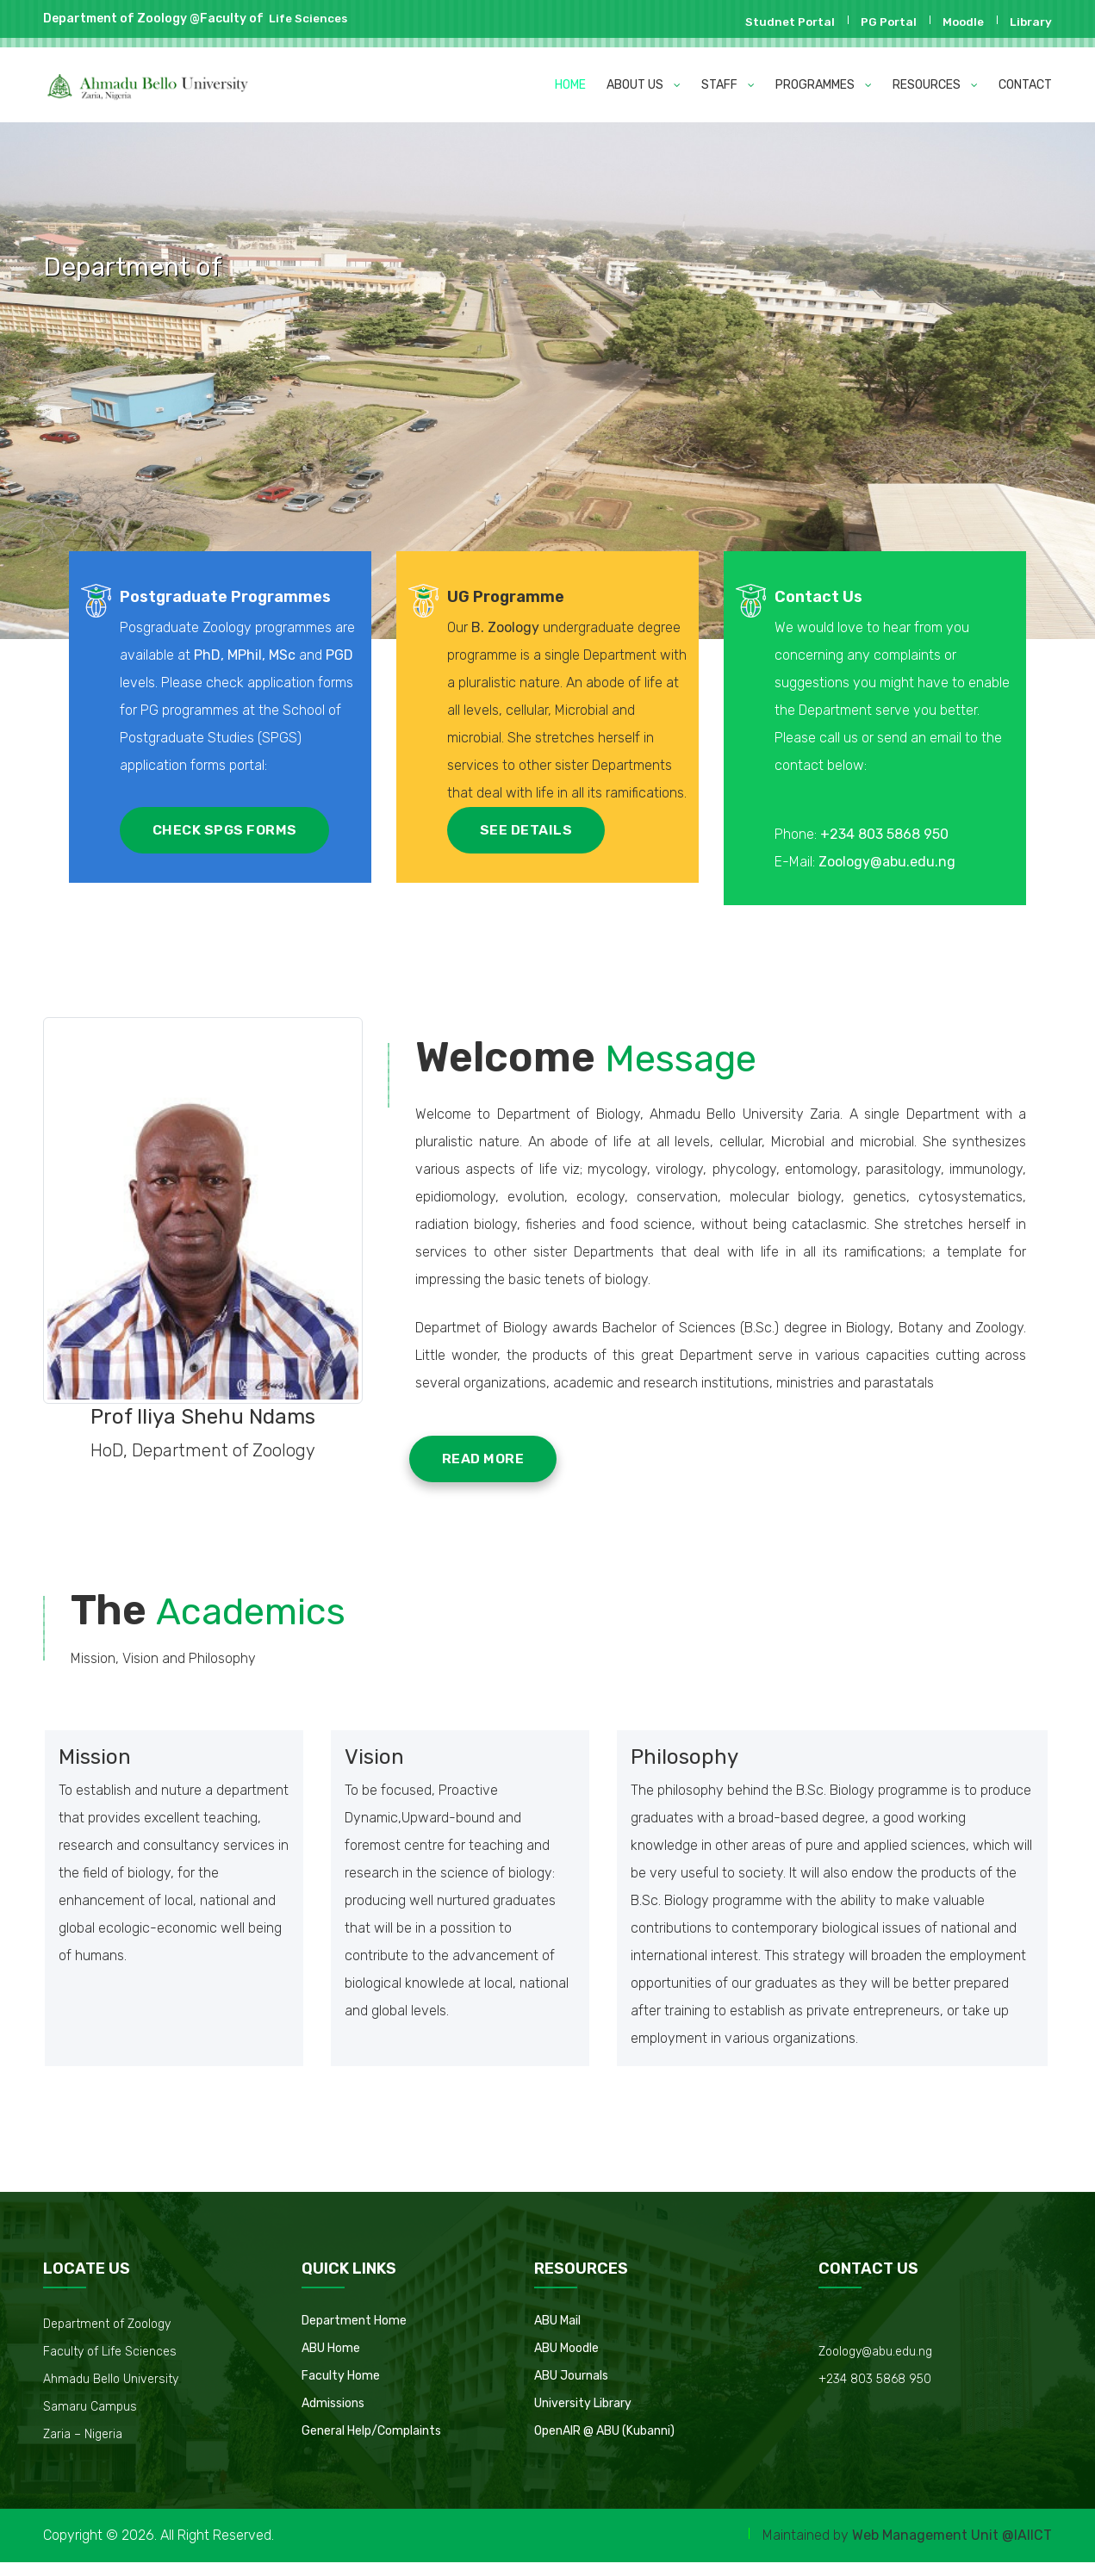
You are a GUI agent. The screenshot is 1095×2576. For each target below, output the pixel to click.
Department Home (354, 2334)
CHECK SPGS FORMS (228, 833)
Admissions (333, 2417)
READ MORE (491, 1471)
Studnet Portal (782, 22)
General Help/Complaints (371, 2444)
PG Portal (882, 22)
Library (1029, 22)
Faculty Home (341, 2389)
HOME (570, 85)
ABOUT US (644, 85)
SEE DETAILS (529, 861)
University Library (582, 2417)
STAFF (728, 85)
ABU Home (331, 2362)
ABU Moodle (566, 2362)
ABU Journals (571, 2389)
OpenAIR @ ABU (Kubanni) (604, 2444)
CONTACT (1025, 85)
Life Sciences (307, 19)
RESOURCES (935, 85)
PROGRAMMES (823, 85)
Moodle (958, 22)
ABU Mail (557, 2334)
